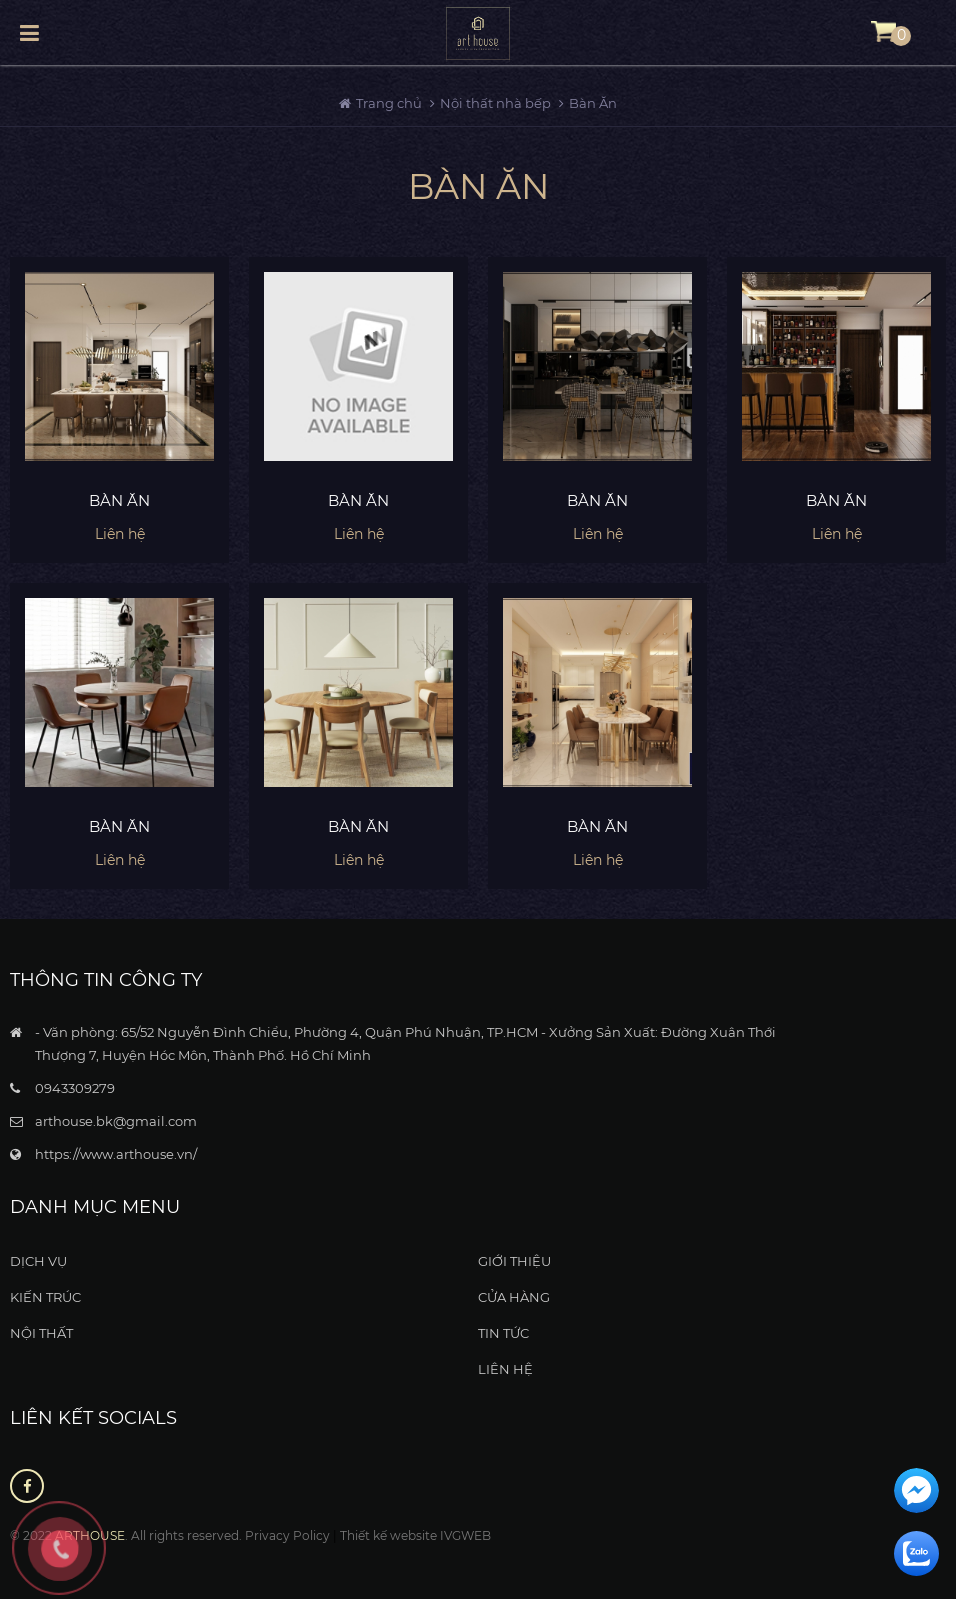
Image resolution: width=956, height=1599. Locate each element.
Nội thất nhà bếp (495, 103)
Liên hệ (505, 1369)
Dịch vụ (38, 1261)
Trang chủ (390, 103)
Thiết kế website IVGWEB (415, 1535)
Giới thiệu (514, 1261)
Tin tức (503, 1333)
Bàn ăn (119, 500)
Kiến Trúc (45, 1297)
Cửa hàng (514, 1297)
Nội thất (41, 1333)
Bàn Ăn (593, 103)
